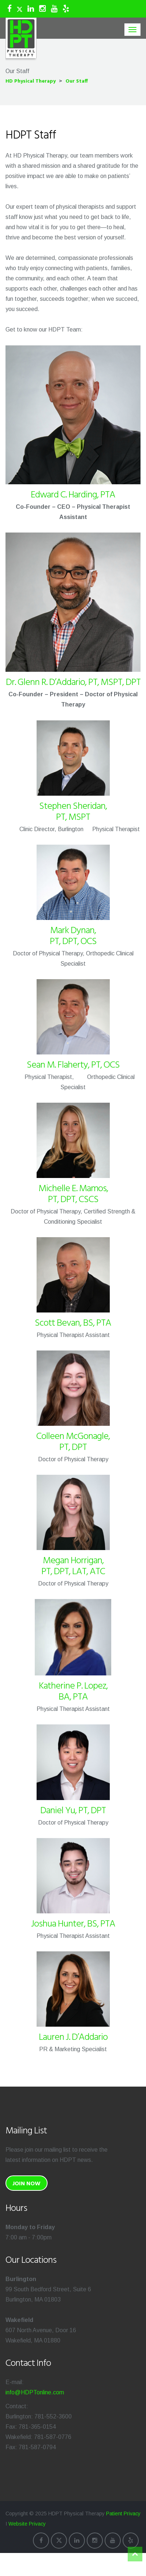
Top (135, 2554)
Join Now (26, 2184)
